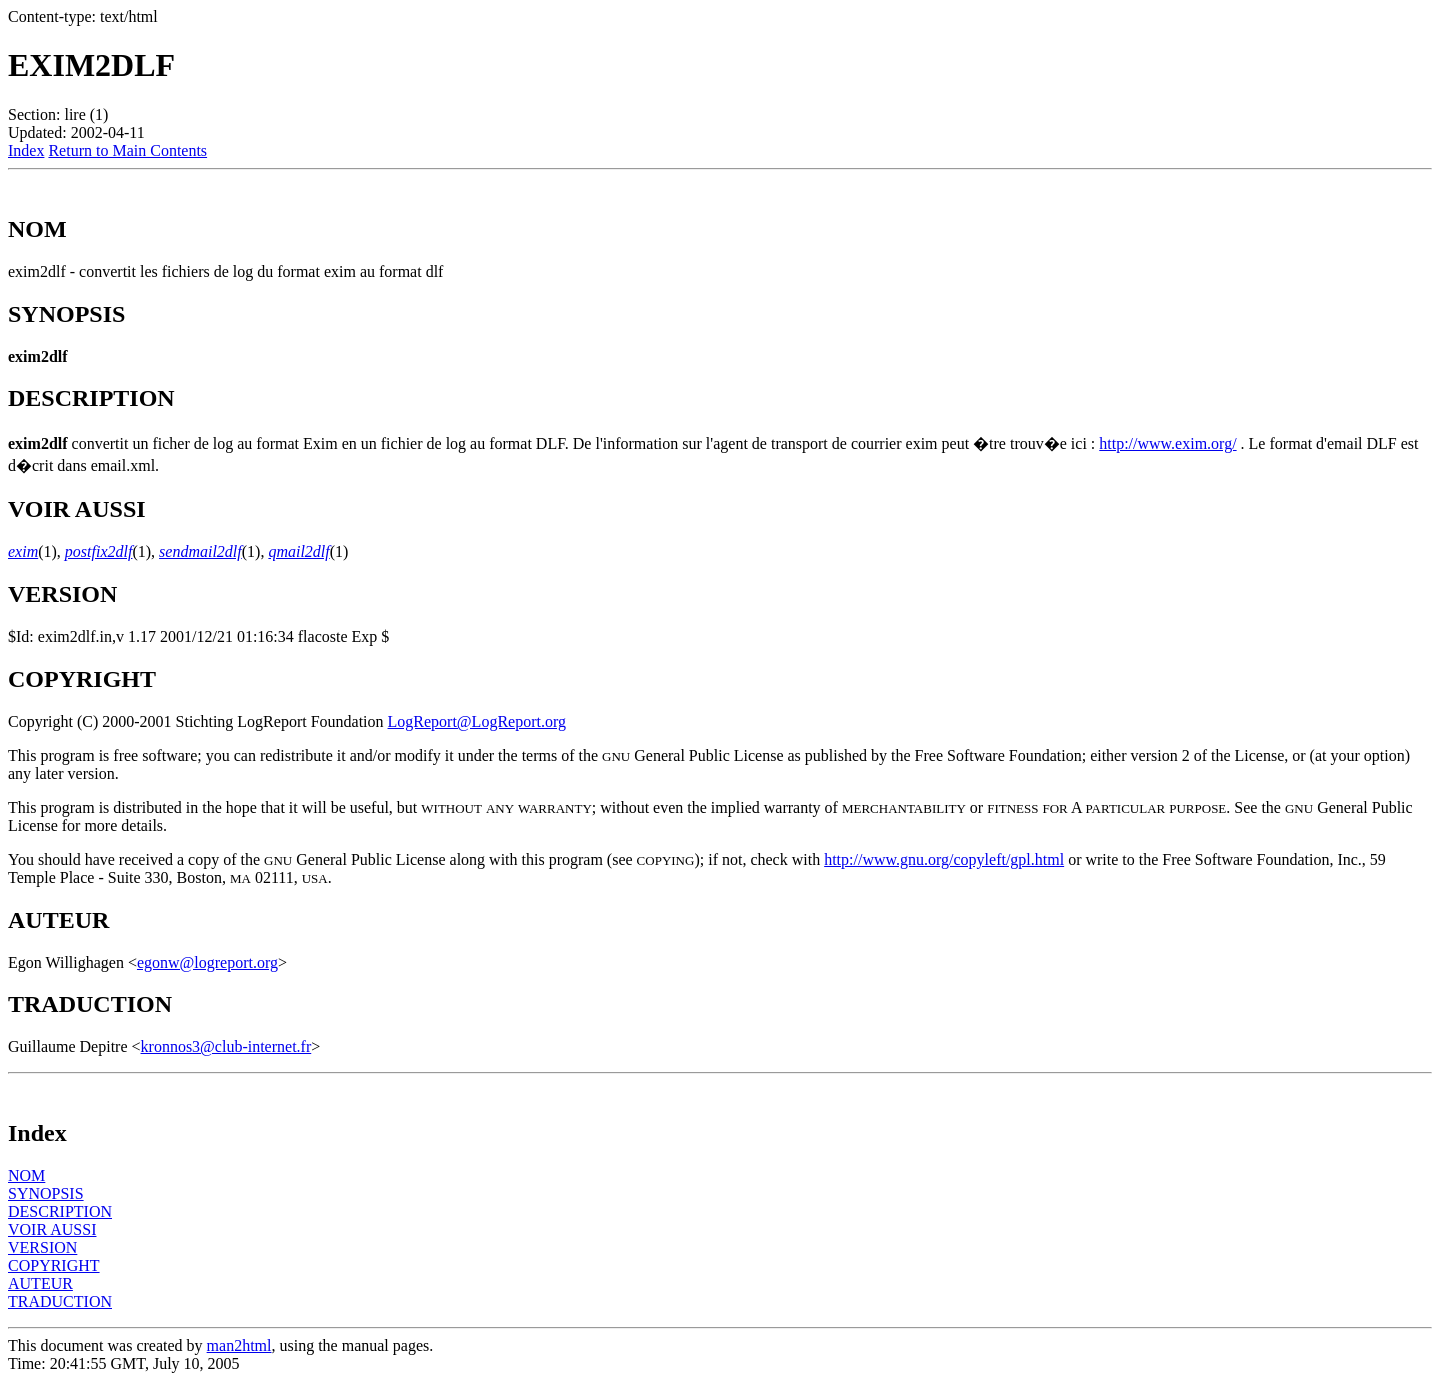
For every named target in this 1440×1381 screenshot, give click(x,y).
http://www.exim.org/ (1167, 443)
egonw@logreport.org (207, 962)
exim (23, 551)
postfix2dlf (99, 551)
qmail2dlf (298, 551)
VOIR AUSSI (52, 1229)
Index (26, 150)
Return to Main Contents (127, 150)
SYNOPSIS (46, 1193)
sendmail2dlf (200, 551)
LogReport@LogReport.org (477, 721)
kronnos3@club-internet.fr (226, 1046)
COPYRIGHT (54, 1265)
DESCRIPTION (60, 1211)
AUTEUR (40, 1283)
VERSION (42, 1247)
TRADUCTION (60, 1301)
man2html (239, 1345)
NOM (26, 1175)
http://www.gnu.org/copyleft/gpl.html (944, 859)
